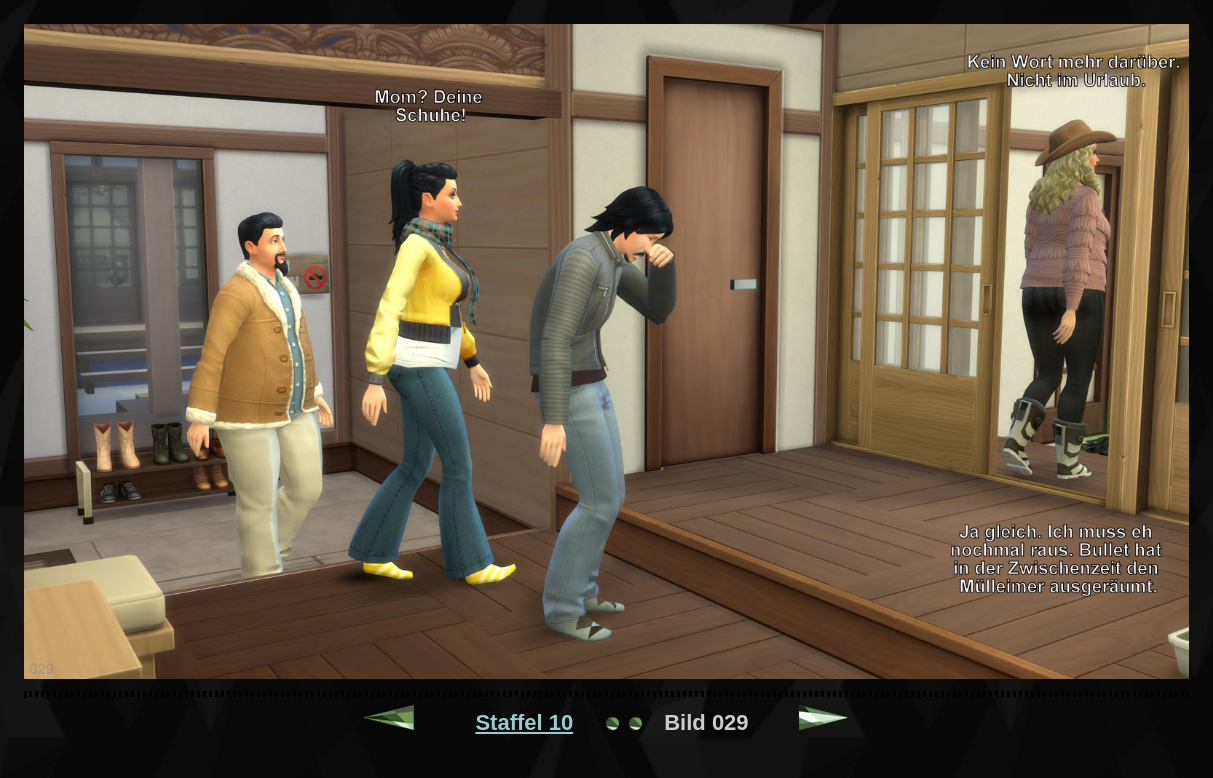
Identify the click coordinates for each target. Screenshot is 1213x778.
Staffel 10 (524, 722)
